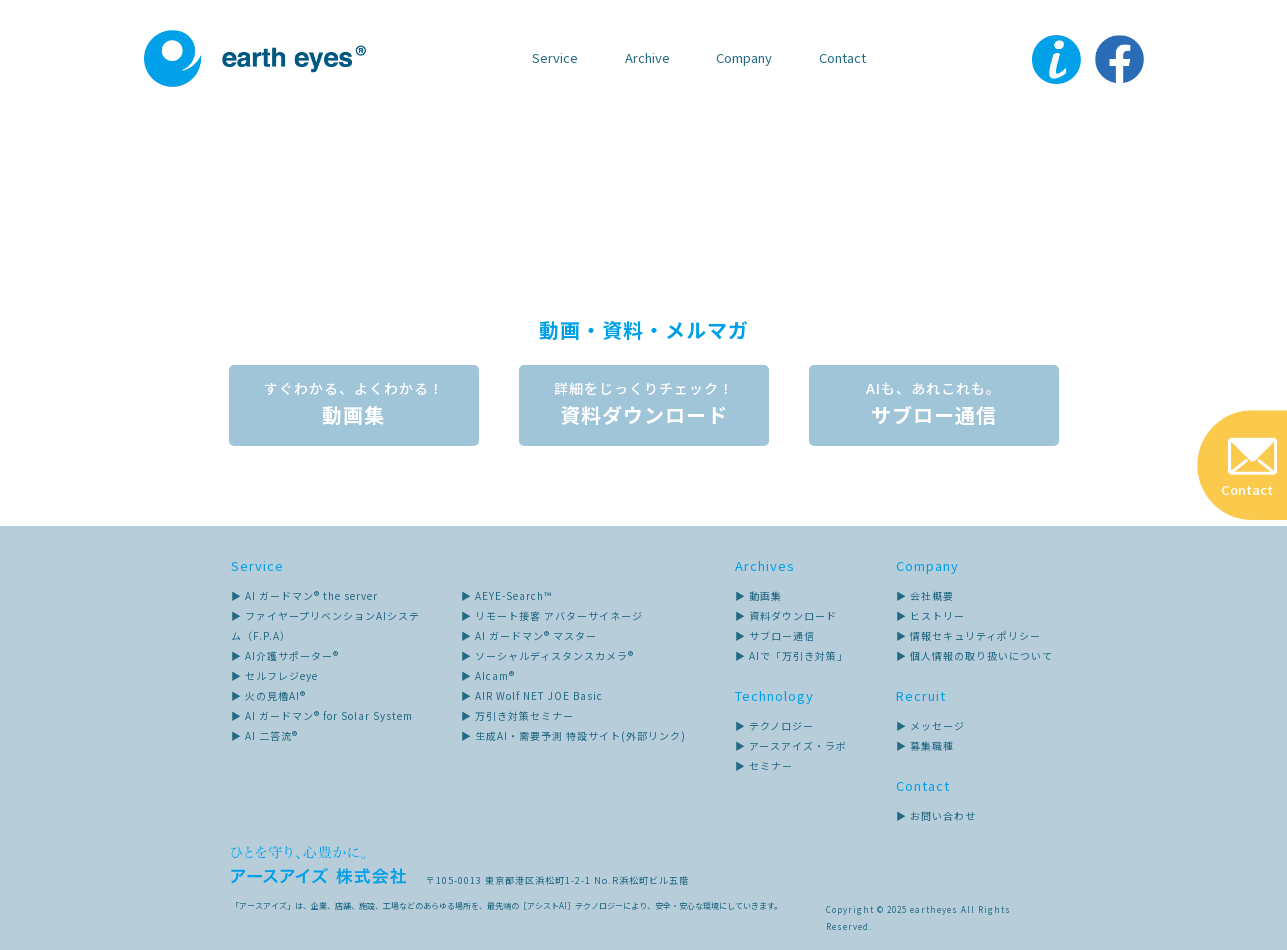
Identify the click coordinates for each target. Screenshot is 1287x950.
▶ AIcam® (488, 675)
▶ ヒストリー (930, 615)
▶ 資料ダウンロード (786, 615)
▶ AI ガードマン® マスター (529, 635)
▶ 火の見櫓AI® (268, 695)
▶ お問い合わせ (936, 815)
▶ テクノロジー (774, 725)
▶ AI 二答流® (264, 735)
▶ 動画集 (758, 595)
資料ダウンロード (644, 405)
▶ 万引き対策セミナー (517, 715)
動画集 (354, 405)
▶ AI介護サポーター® (285, 655)
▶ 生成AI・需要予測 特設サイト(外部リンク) (573, 735)
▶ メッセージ (930, 725)
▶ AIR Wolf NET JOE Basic (532, 695)
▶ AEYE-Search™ (506, 595)
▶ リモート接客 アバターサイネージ (552, 615)
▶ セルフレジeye (274, 675)
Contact (842, 57)
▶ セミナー (764, 765)
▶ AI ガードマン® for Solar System (322, 715)
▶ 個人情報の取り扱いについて (974, 655)
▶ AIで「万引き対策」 (791, 655)
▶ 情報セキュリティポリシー (968, 635)
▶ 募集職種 (925, 745)
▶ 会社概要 (925, 595)
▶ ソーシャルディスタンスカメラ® (547, 655)
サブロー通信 (934, 405)
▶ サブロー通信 (775, 635)
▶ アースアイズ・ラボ (791, 745)
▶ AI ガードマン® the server (304, 595)
